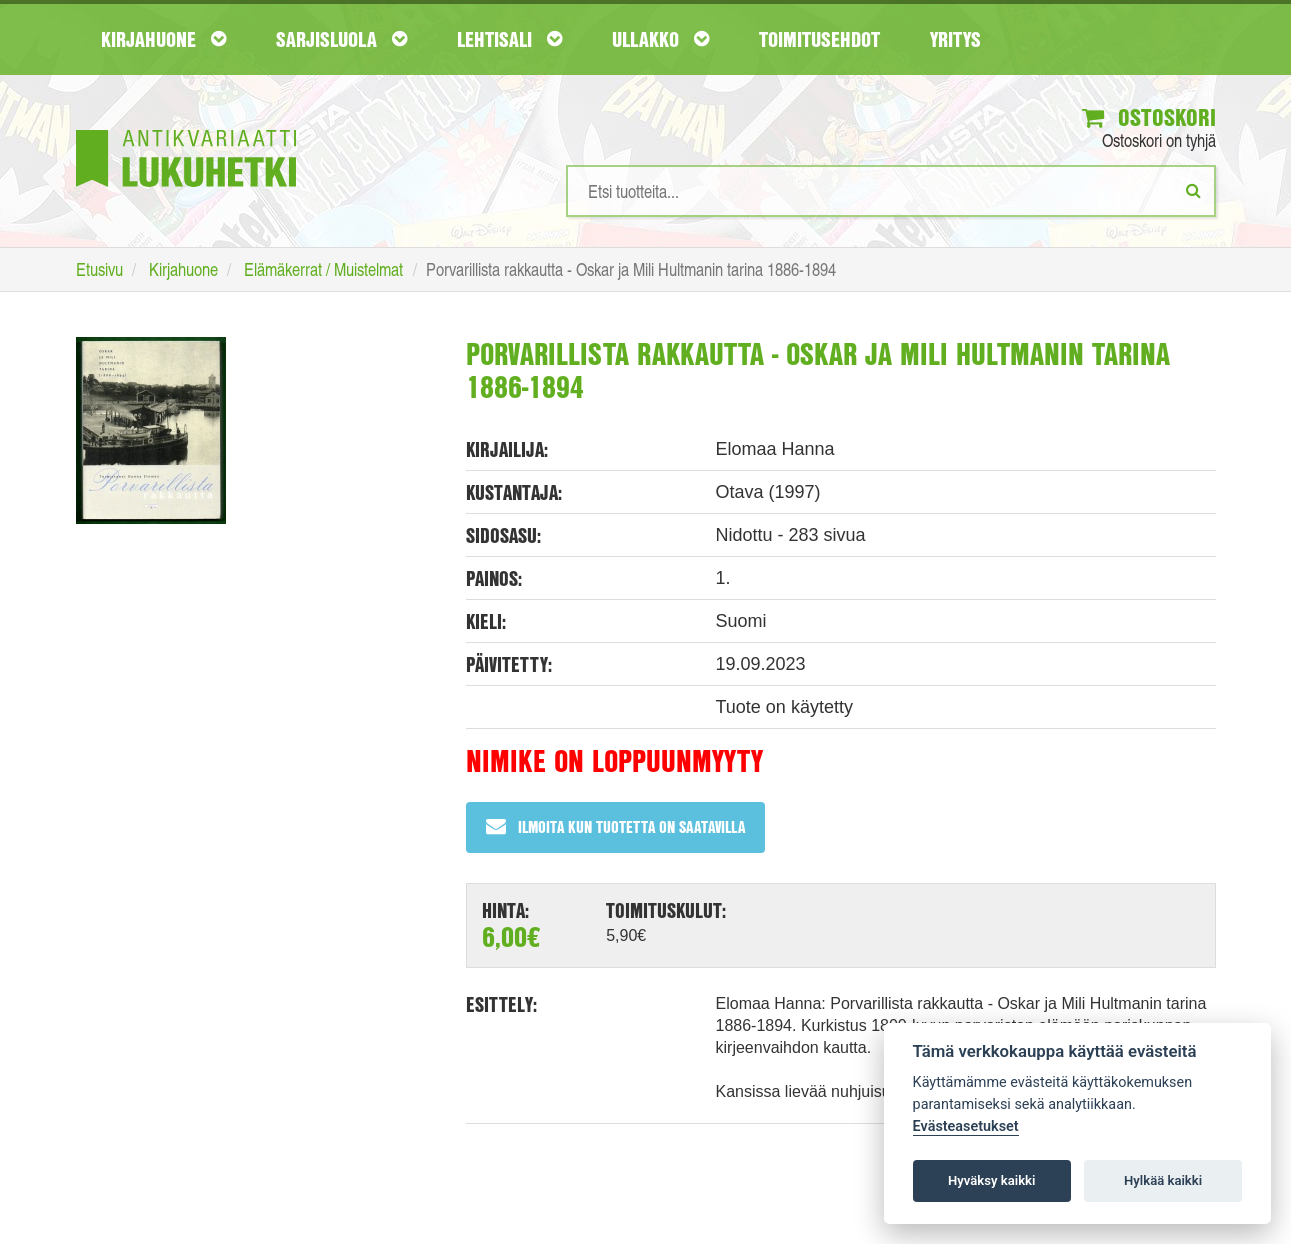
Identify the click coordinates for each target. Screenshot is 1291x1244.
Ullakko (660, 39)
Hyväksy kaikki (991, 1180)
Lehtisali (509, 39)
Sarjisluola (341, 39)
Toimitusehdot (819, 39)
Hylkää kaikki (1163, 1180)
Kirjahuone (163, 39)
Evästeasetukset (966, 1126)
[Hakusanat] (891, 191)
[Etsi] (1193, 190)
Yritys (955, 39)
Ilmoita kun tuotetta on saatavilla (615, 826)
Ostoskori (1149, 117)
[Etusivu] (186, 128)
